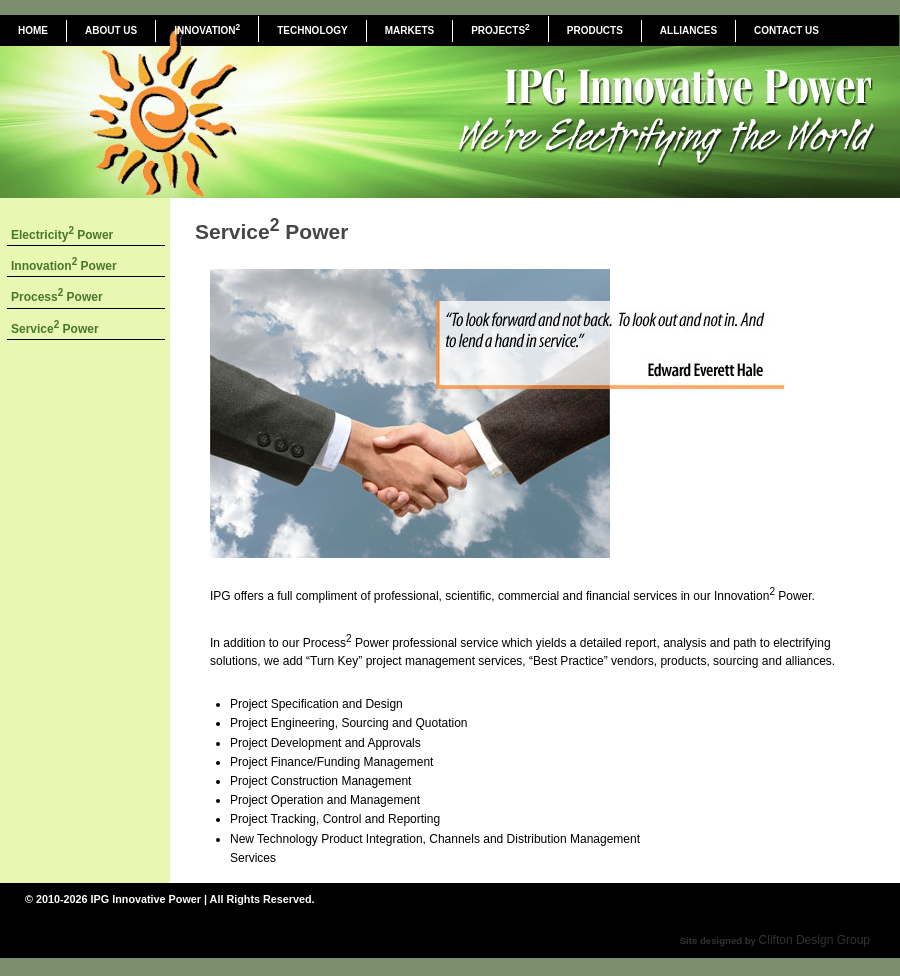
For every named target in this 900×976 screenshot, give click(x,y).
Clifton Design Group (814, 940)
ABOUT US (111, 30)
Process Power (57, 297)
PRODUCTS (595, 30)
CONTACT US (786, 30)
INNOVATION (207, 29)
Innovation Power (64, 266)
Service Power (55, 329)
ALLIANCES (688, 30)
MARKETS (409, 30)
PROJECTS (500, 29)
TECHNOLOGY (312, 30)
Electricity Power (62, 235)
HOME (33, 30)
